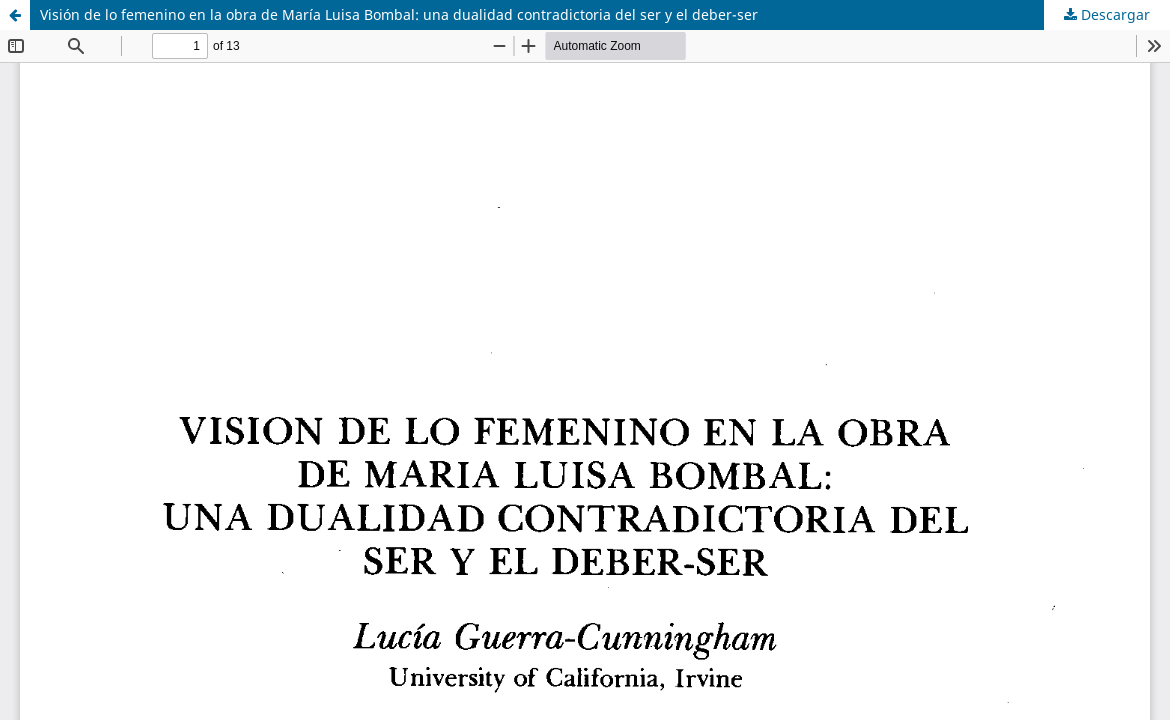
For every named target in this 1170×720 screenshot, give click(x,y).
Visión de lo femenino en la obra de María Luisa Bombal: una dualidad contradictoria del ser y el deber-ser (399, 14)
